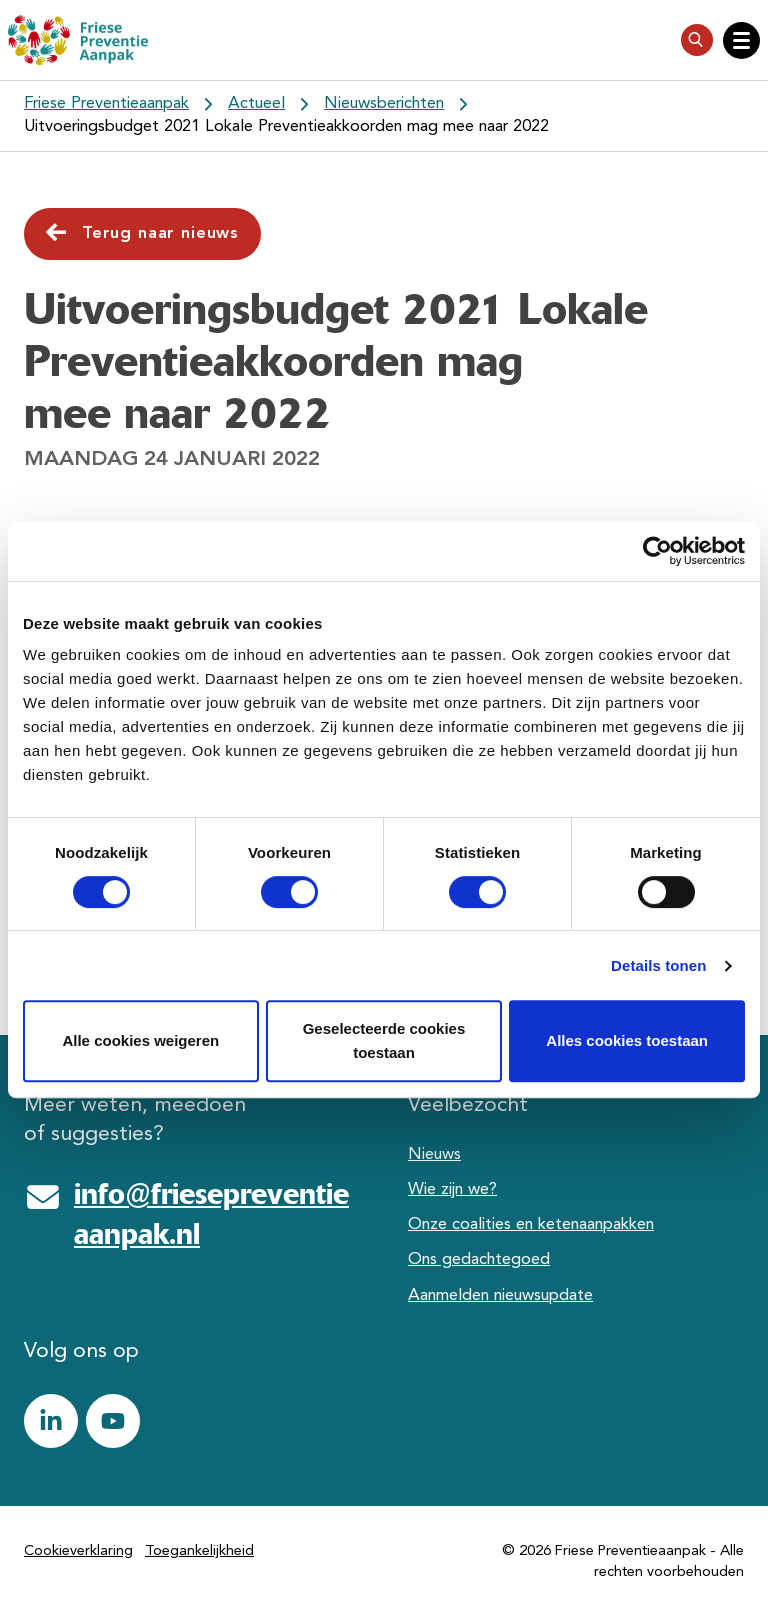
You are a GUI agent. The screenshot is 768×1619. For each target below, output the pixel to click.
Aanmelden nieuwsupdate (500, 1296)
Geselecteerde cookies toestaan (384, 1040)
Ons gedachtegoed (479, 1260)
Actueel (256, 104)
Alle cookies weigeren (140, 1040)
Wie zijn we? (452, 1190)
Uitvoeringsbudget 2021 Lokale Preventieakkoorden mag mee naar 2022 (286, 127)
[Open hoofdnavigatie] (741, 40)
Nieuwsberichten (384, 104)
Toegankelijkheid (199, 1551)
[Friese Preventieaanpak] (78, 40)
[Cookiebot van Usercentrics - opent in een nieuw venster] (657, 551)
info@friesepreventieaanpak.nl (211, 1214)
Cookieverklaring (78, 1551)
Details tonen (658, 965)
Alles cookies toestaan (627, 1040)
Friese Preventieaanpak (106, 104)
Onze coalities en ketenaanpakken (531, 1225)
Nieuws (434, 1155)
